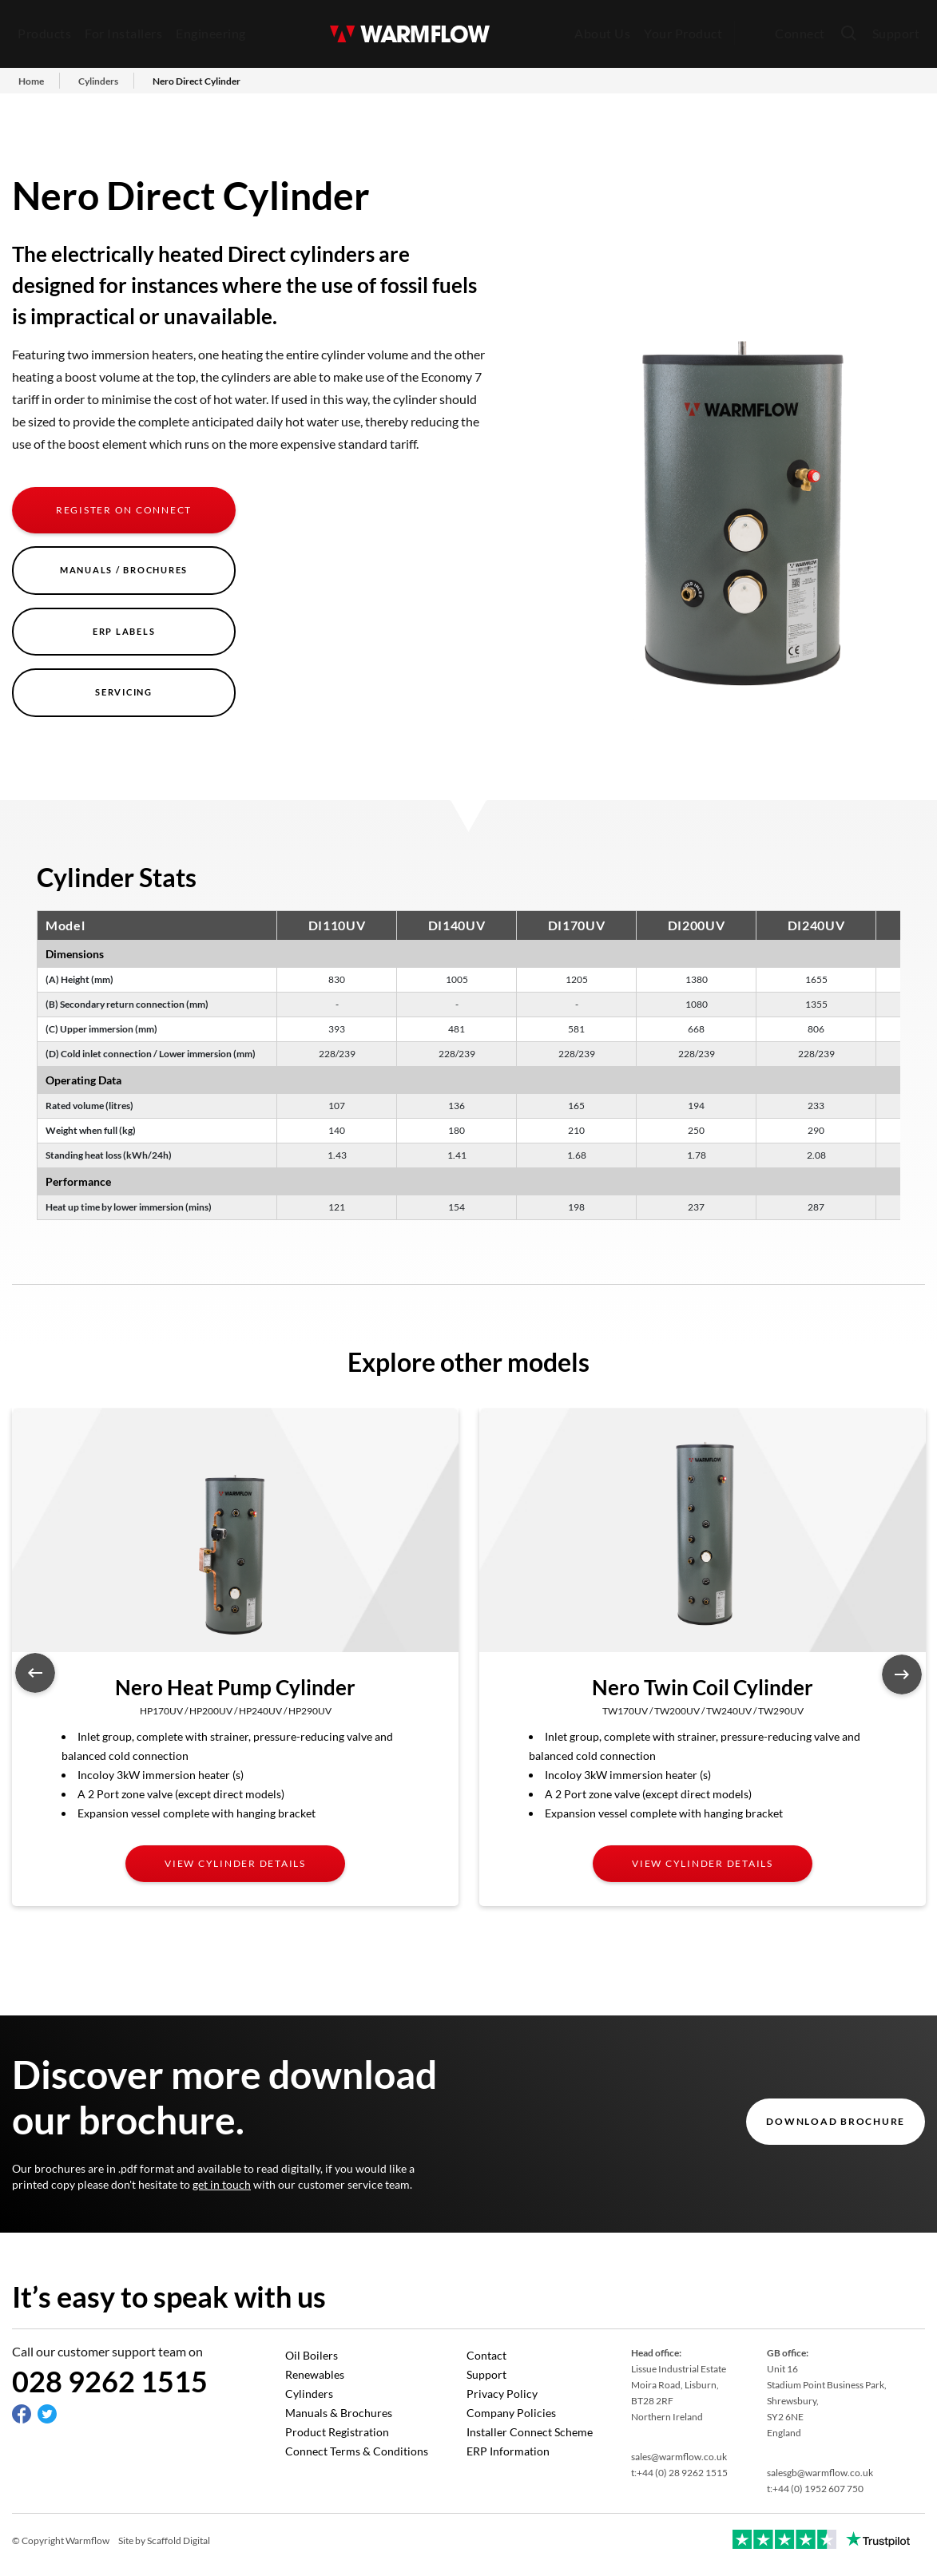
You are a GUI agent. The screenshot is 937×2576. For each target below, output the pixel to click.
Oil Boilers (311, 2355)
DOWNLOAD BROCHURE (835, 2121)
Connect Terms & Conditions (356, 2451)
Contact (486, 2355)
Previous (35, 1673)
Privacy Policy (502, 2393)
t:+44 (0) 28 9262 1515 (679, 2473)
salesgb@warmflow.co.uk (820, 2473)
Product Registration (337, 2432)
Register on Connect (124, 510)
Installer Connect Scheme (530, 2432)
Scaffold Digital (178, 2540)
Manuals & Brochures (338, 2412)
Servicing (124, 692)
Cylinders (309, 2393)
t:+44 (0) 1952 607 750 (815, 2489)
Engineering (211, 33)
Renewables (314, 2374)
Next (902, 1674)
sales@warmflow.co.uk (679, 2457)
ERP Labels (124, 631)
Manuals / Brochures (124, 570)
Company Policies (511, 2412)
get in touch (222, 2184)
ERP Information (508, 2451)
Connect (800, 33)
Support (896, 33)
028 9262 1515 (110, 2381)
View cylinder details (235, 1863)
